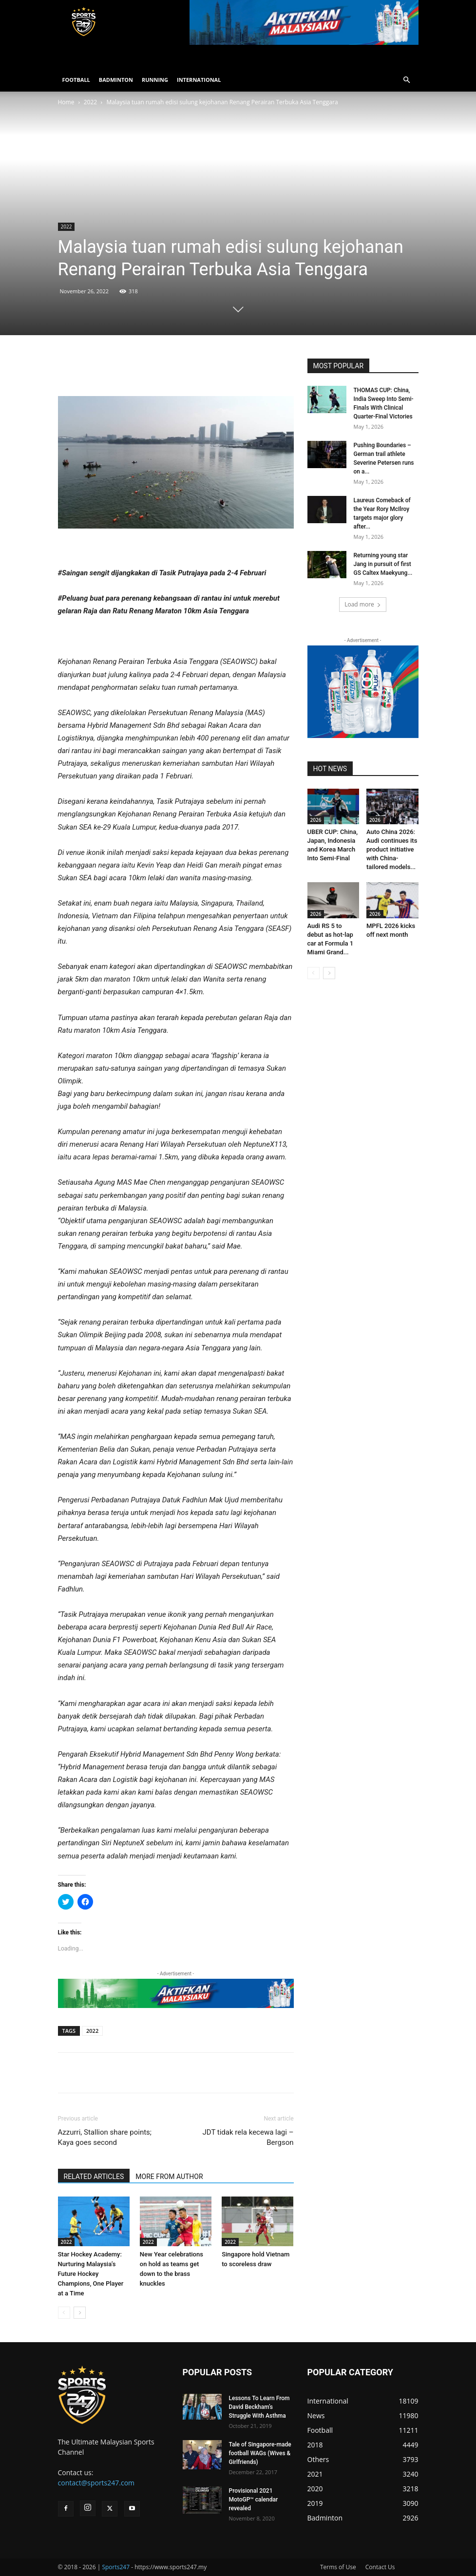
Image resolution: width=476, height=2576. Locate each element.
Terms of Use (338, 2567)
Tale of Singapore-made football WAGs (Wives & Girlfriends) (260, 2453)
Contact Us (380, 2567)
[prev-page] (64, 2313)
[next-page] (80, 2313)
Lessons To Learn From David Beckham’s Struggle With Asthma (259, 2407)
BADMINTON (116, 79)
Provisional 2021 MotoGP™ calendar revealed (253, 2499)
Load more (362, 604)
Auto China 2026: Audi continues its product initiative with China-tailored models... (391, 849)
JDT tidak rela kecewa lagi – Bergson (247, 2137)
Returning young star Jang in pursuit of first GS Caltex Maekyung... (383, 564)
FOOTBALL (76, 79)
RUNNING (155, 79)
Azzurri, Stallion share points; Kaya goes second (105, 2137)
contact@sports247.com (96, 2482)
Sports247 (116, 2567)
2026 (316, 819)
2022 (90, 102)
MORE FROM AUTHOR (169, 2176)
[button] (407, 80)
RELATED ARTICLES (94, 2176)
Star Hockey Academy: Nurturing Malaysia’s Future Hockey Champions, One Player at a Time (91, 2274)
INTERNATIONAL (199, 79)
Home (66, 102)
